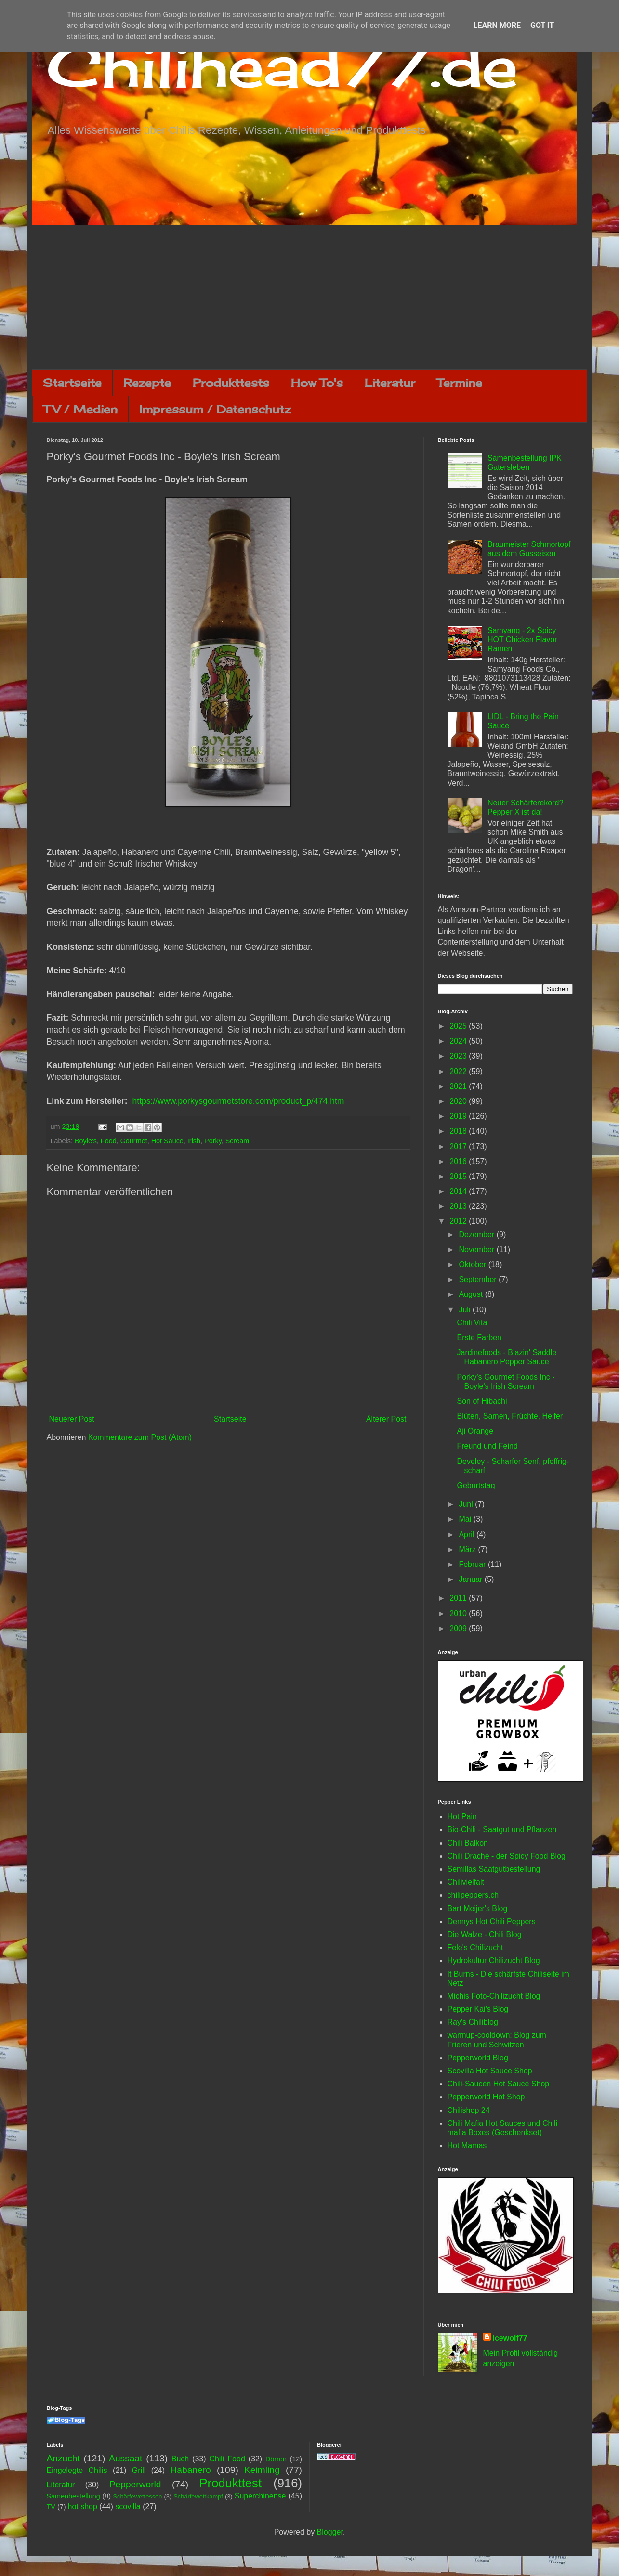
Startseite (72, 382)
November (477, 1249)
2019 (459, 1116)
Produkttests (231, 382)
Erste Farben (479, 1337)
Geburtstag (476, 1485)
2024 (459, 1041)
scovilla (127, 2506)
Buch (180, 2459)
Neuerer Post (71, 1419)
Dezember (477, 1234)
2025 (459, 1026)
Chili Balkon (468, 1843)
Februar (473, 1564)
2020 (459, 1101)
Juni (467, 1504)
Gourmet (133, 1141)
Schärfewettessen (137, 2496)
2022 (459, 1071)
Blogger (330, 2532)
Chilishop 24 (469, 2110)
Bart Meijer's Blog (478, 1908)
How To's (317, 382)
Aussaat (125, 2458)
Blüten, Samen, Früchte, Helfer (510, 1416)
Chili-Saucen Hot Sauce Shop (499, 2084)
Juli (465, 1310)
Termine (459, 382)
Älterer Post (386, 1419)
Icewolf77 (510, 2338)
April (467, 1534)
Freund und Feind (487, 1446)
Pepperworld (135, 2484)
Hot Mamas (467, 2145)
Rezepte (147, 382)
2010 (459, 1613)
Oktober (473, 1264)
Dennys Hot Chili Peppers (492, 1921)
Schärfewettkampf (198, 2496)
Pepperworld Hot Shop (486, 2097)
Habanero (190, 2470)
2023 (459, 1056)
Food (109, 1141)
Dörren (276, 2459)
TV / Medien (80, 408)
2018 (459, 1131)
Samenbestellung (73, 2496)
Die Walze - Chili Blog (485, 1934)
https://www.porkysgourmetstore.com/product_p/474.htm (238, 1101)
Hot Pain (462, 1816)
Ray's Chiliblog (473, 2022)
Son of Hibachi (482, 1401)
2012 (459, 1221)
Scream (237, 1141)
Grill (138, 2470)
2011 (459, 1598)
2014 (459, 1191)
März (468, 1549)
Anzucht (63, 2458)
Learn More (497, 25)
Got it (542, 25)
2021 (459, 1086)
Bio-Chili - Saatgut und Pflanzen (502, 1829)
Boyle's (86, 1141)
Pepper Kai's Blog (478, 2009)
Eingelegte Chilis (77, 2470)
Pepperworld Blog (478, 2058)
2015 (459, 1176)
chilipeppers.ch (473, 1895)
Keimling (262, 2470)
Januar (471, 1579)
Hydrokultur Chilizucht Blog (494, 1960)
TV (51, 2507)
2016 (459, 1161)
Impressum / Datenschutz (214, 408)
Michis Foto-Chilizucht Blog (494, 1996)
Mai (466, 1519)
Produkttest (230, 2483)
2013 (459, 1206)
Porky (213, 1141)
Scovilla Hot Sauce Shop (490, 2071)
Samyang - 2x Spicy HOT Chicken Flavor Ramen (522, 639)
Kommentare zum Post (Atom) (140, 1437)
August (472, 1294)
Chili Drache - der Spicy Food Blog (507, 1856)
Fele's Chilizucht (475, 1947)
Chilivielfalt (466, 1882)
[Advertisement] (309, 297)
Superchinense (260, 2496)
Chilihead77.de (282, 65)
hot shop (82, 2506)
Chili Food (227, 2459)
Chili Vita (472, 1323)
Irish (193, 1141)
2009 (459, 1628)
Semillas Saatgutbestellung (494, 1869)
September (479, 1279)
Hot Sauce (167, 1141)
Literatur (390, 382)
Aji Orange (475, 1431)
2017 (459, 1146)
